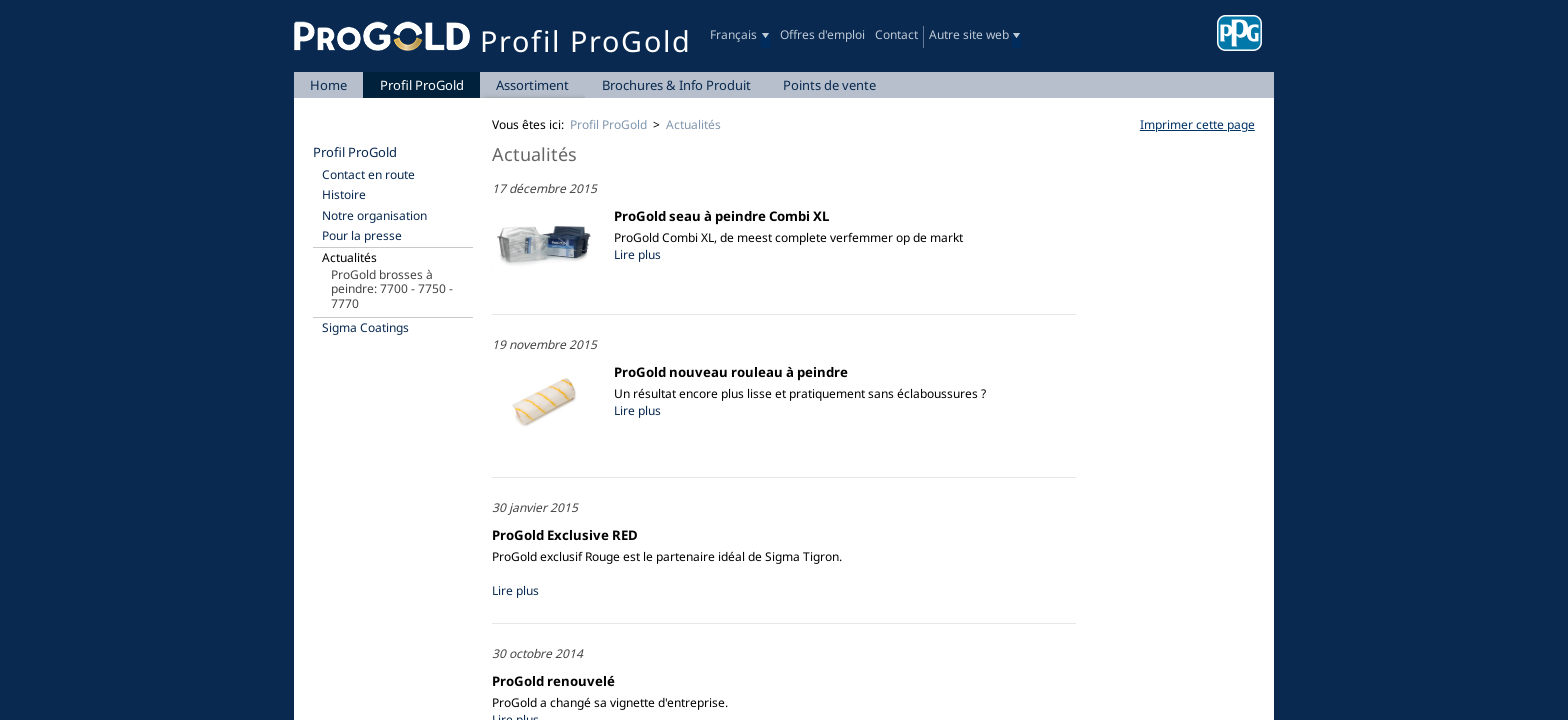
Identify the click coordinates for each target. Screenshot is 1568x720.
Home (328, 85)
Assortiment (532, 85)
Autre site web (969, 34)
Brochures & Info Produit (676, 85)
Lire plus (637, 254)
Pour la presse (362, 235)
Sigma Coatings (365, 327)
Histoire (344, 194)
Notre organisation (374, 215)
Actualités (349, 257)
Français (733, 34)
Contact (896, 34)
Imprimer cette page (1197, 124)
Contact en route (368, 174)
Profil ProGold (422, 85)
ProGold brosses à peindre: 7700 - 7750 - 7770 (392, 289)
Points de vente (829, 85)
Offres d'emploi (822, 34)
